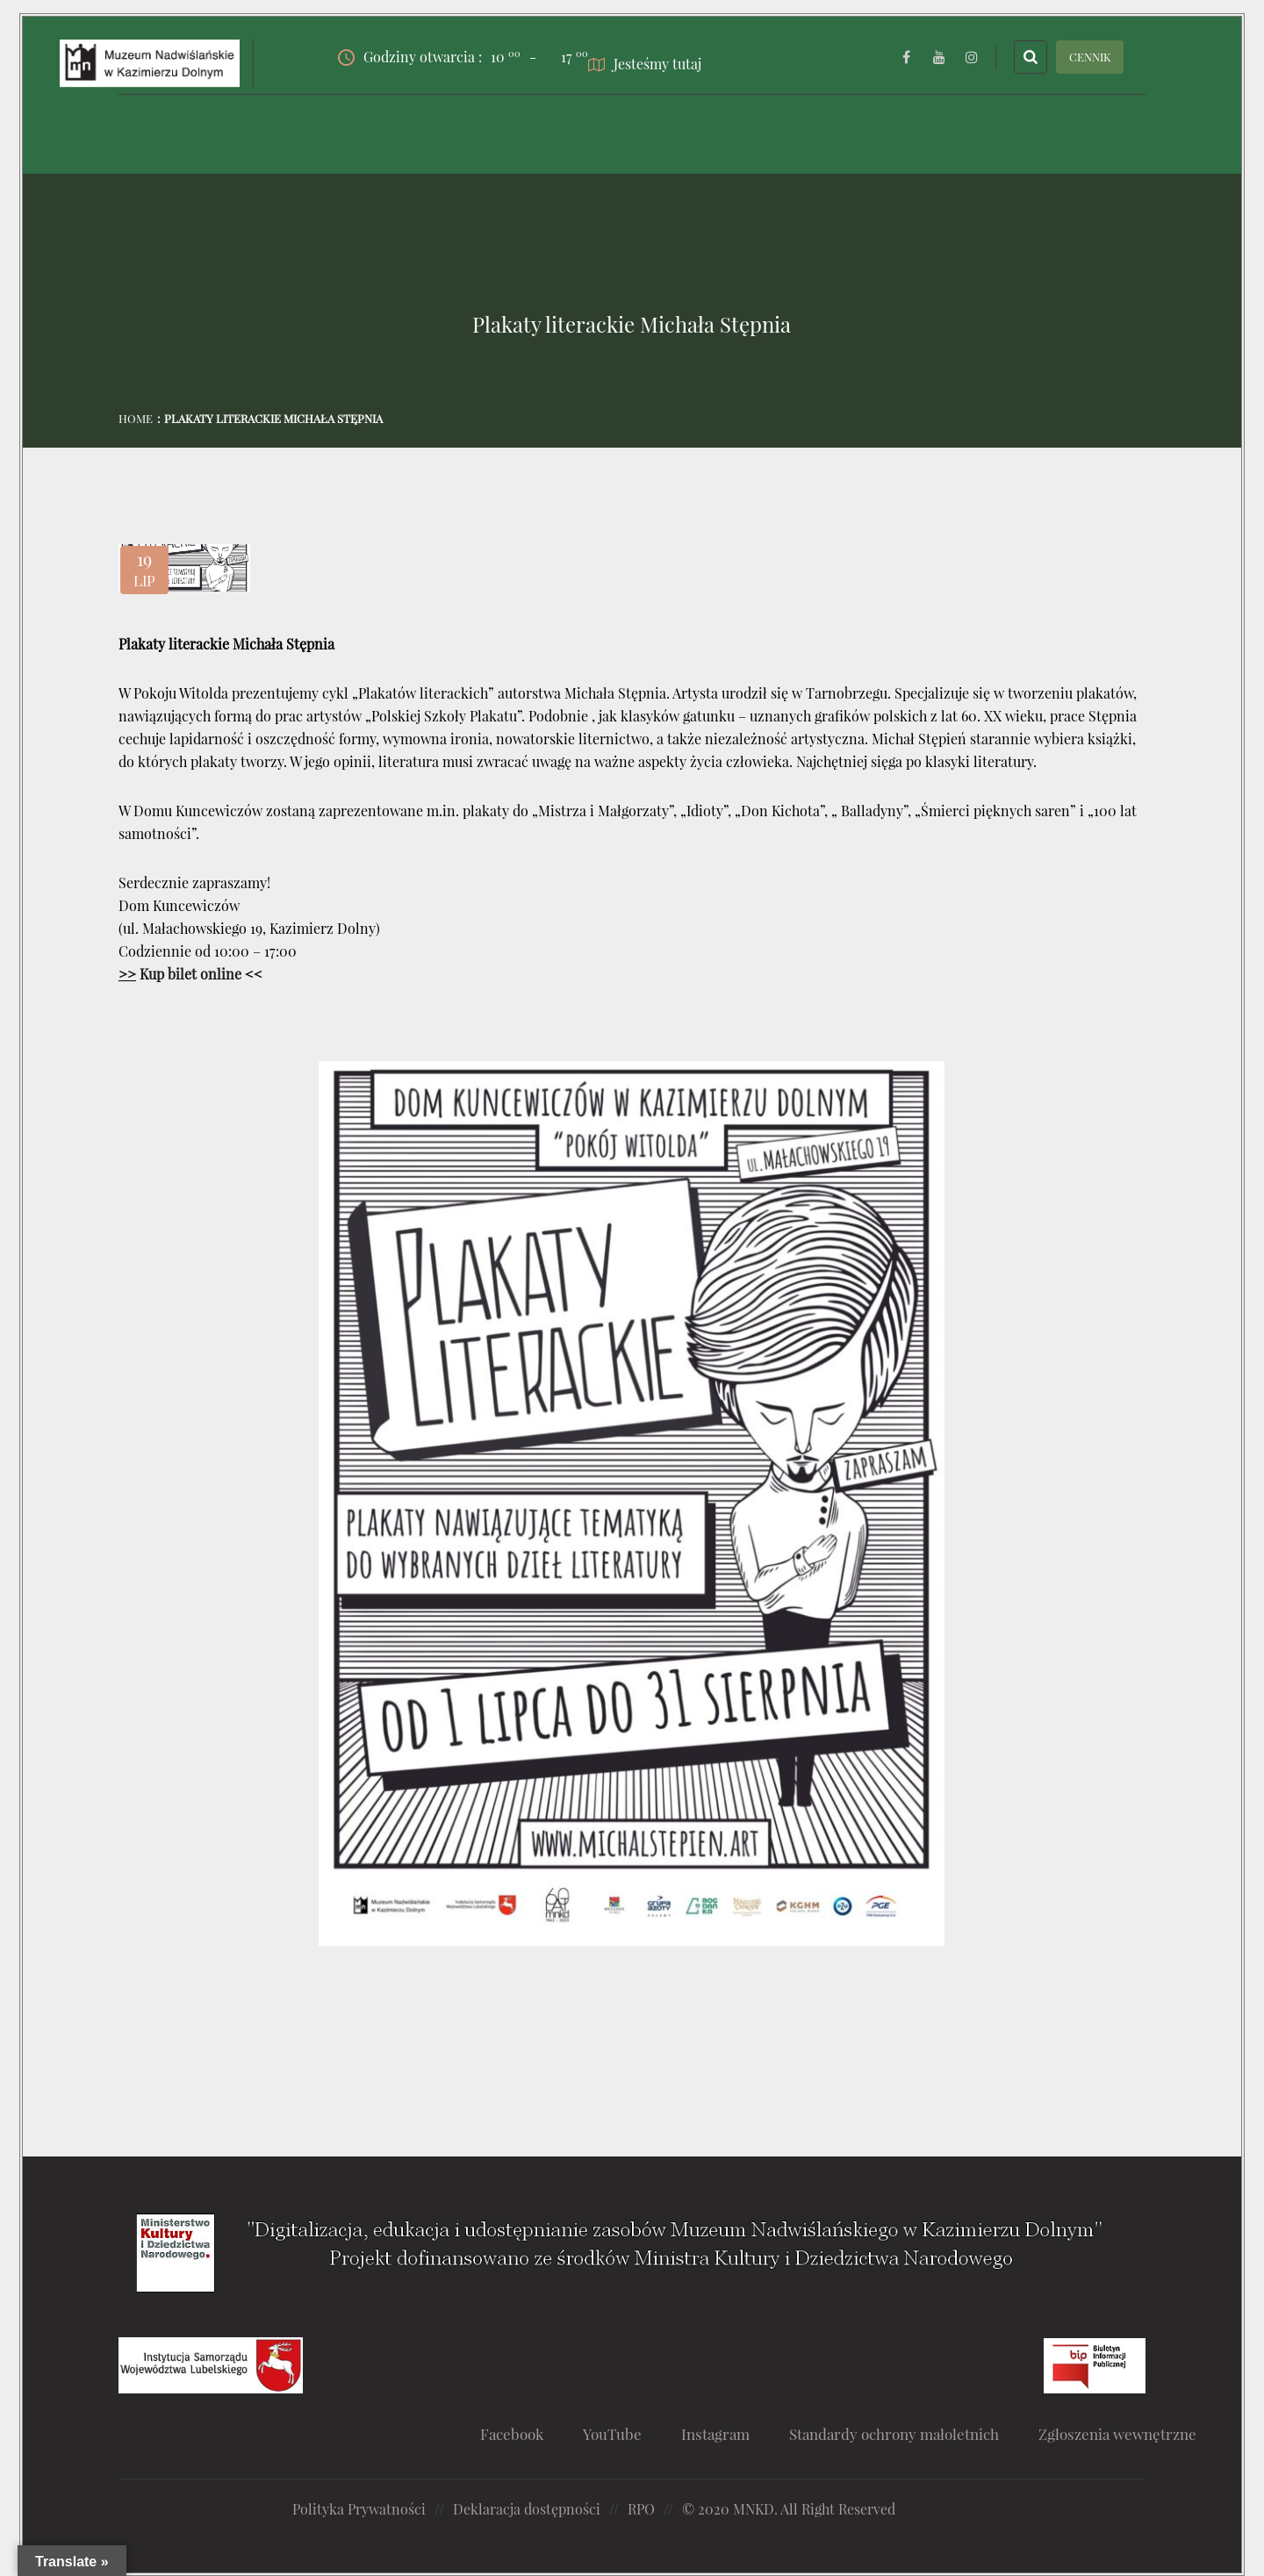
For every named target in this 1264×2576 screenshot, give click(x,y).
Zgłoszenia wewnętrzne (1117, 2433)
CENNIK (1090, 56)
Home (135, 418)
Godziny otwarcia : (429, 57)
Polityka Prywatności (359, 2509)
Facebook (511, 2433)
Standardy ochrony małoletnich (894, 2433)
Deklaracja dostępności (526, 2509)
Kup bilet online (190, 974)
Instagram (715, 2433)
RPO (641, 2509)
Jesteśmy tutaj (644, 63)
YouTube (612, 2433)
